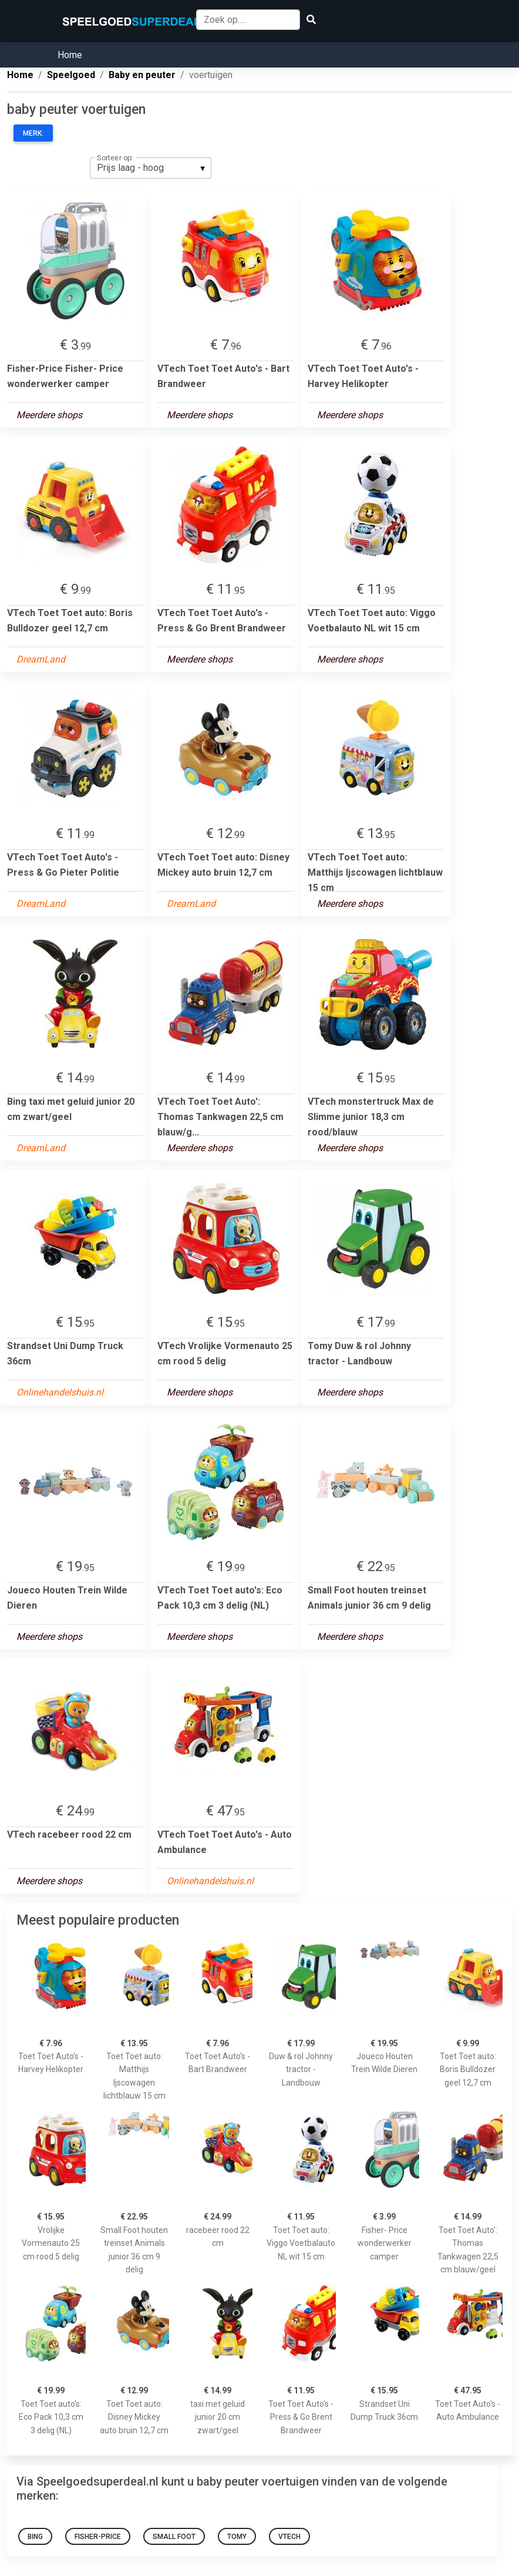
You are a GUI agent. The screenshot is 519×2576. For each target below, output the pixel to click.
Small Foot (174, 2537)
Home (70, 54)
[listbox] (150, 168)
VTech (289, 2537)
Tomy (237, 2537)
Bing (35, 2537)
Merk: (33, 133)
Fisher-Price (98, 2537)
